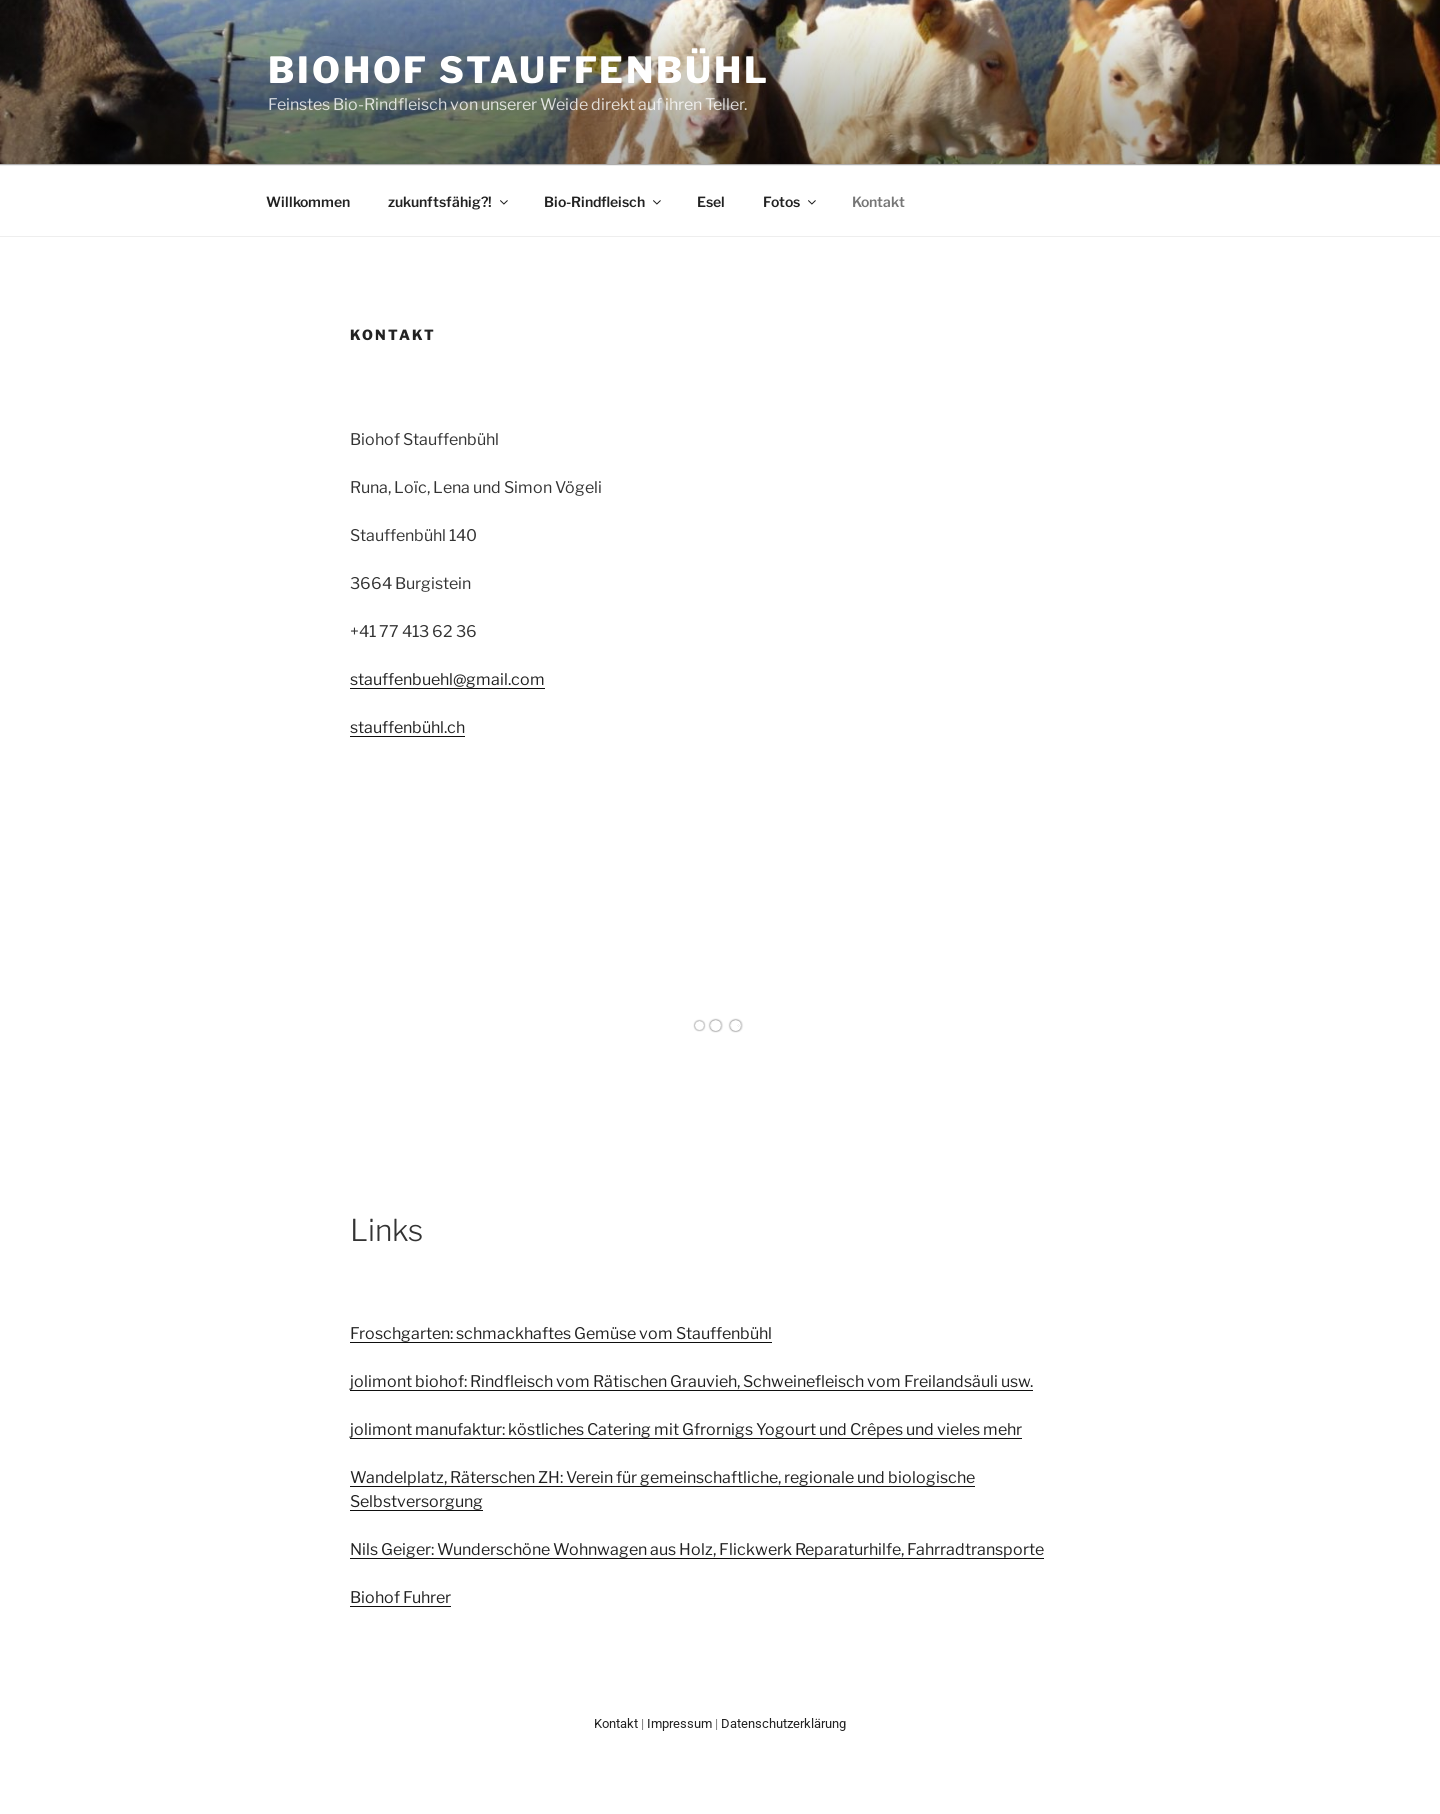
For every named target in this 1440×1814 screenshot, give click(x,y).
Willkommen (308, 201)
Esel (711, 201)
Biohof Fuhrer (400, 1597)
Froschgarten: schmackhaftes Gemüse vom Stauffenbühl (561, 1333)
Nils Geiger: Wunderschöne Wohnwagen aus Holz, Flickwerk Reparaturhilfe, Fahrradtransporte (697, 1549)
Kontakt (878, 201)
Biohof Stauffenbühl (519, 70)
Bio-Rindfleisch (604, 201)
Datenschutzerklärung (783, 1723)
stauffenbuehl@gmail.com (447, 679)
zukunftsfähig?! (449, 201)
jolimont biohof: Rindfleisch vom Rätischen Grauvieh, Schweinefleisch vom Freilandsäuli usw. (691, 1381)
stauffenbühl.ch (407, 727)
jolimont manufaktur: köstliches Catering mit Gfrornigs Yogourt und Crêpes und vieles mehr (686, 1429)
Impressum (679, 1723)
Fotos (791, 201)
